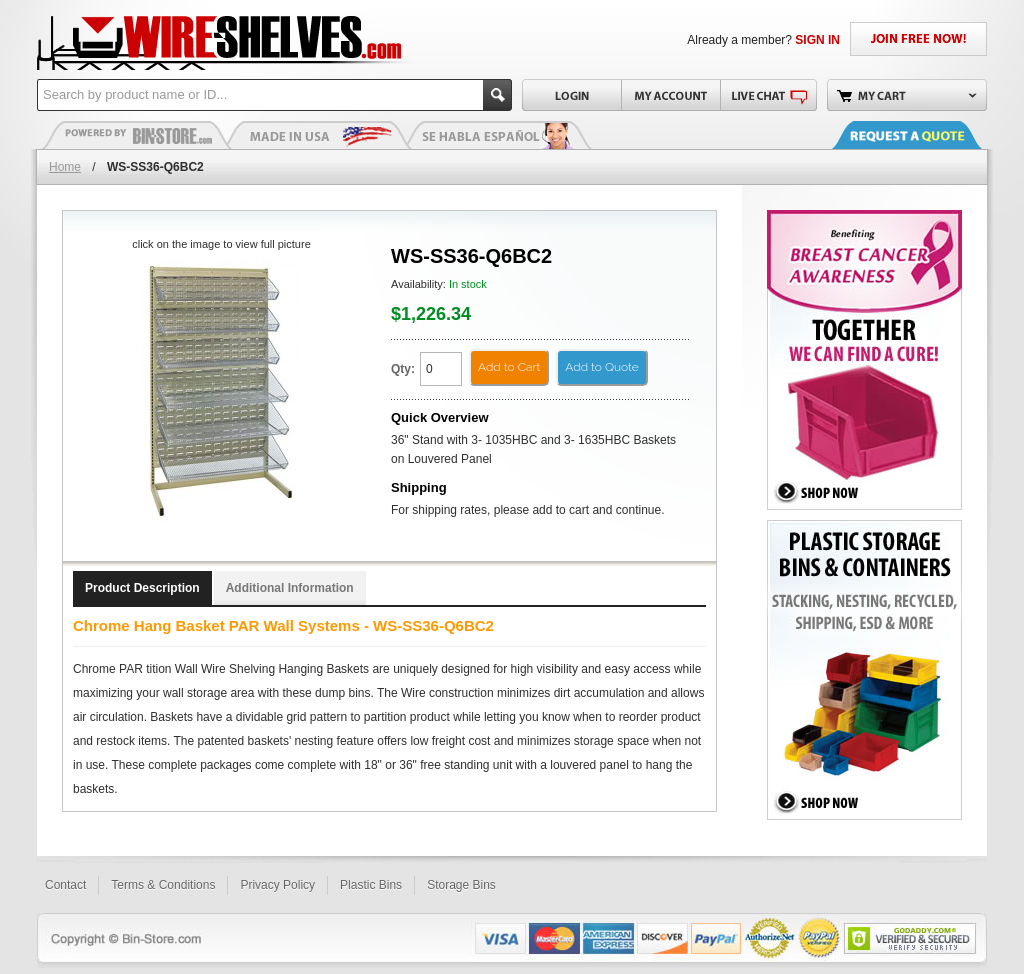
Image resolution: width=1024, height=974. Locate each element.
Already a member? (763, 40)
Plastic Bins (137, 135)
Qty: (403, 369)
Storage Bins (461, 885)
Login (571, 95)
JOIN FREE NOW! (918, 39)
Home (65, 167)
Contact (65, 885)
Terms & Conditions (163, 885)
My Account (670, 95)
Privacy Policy (277, 885)
